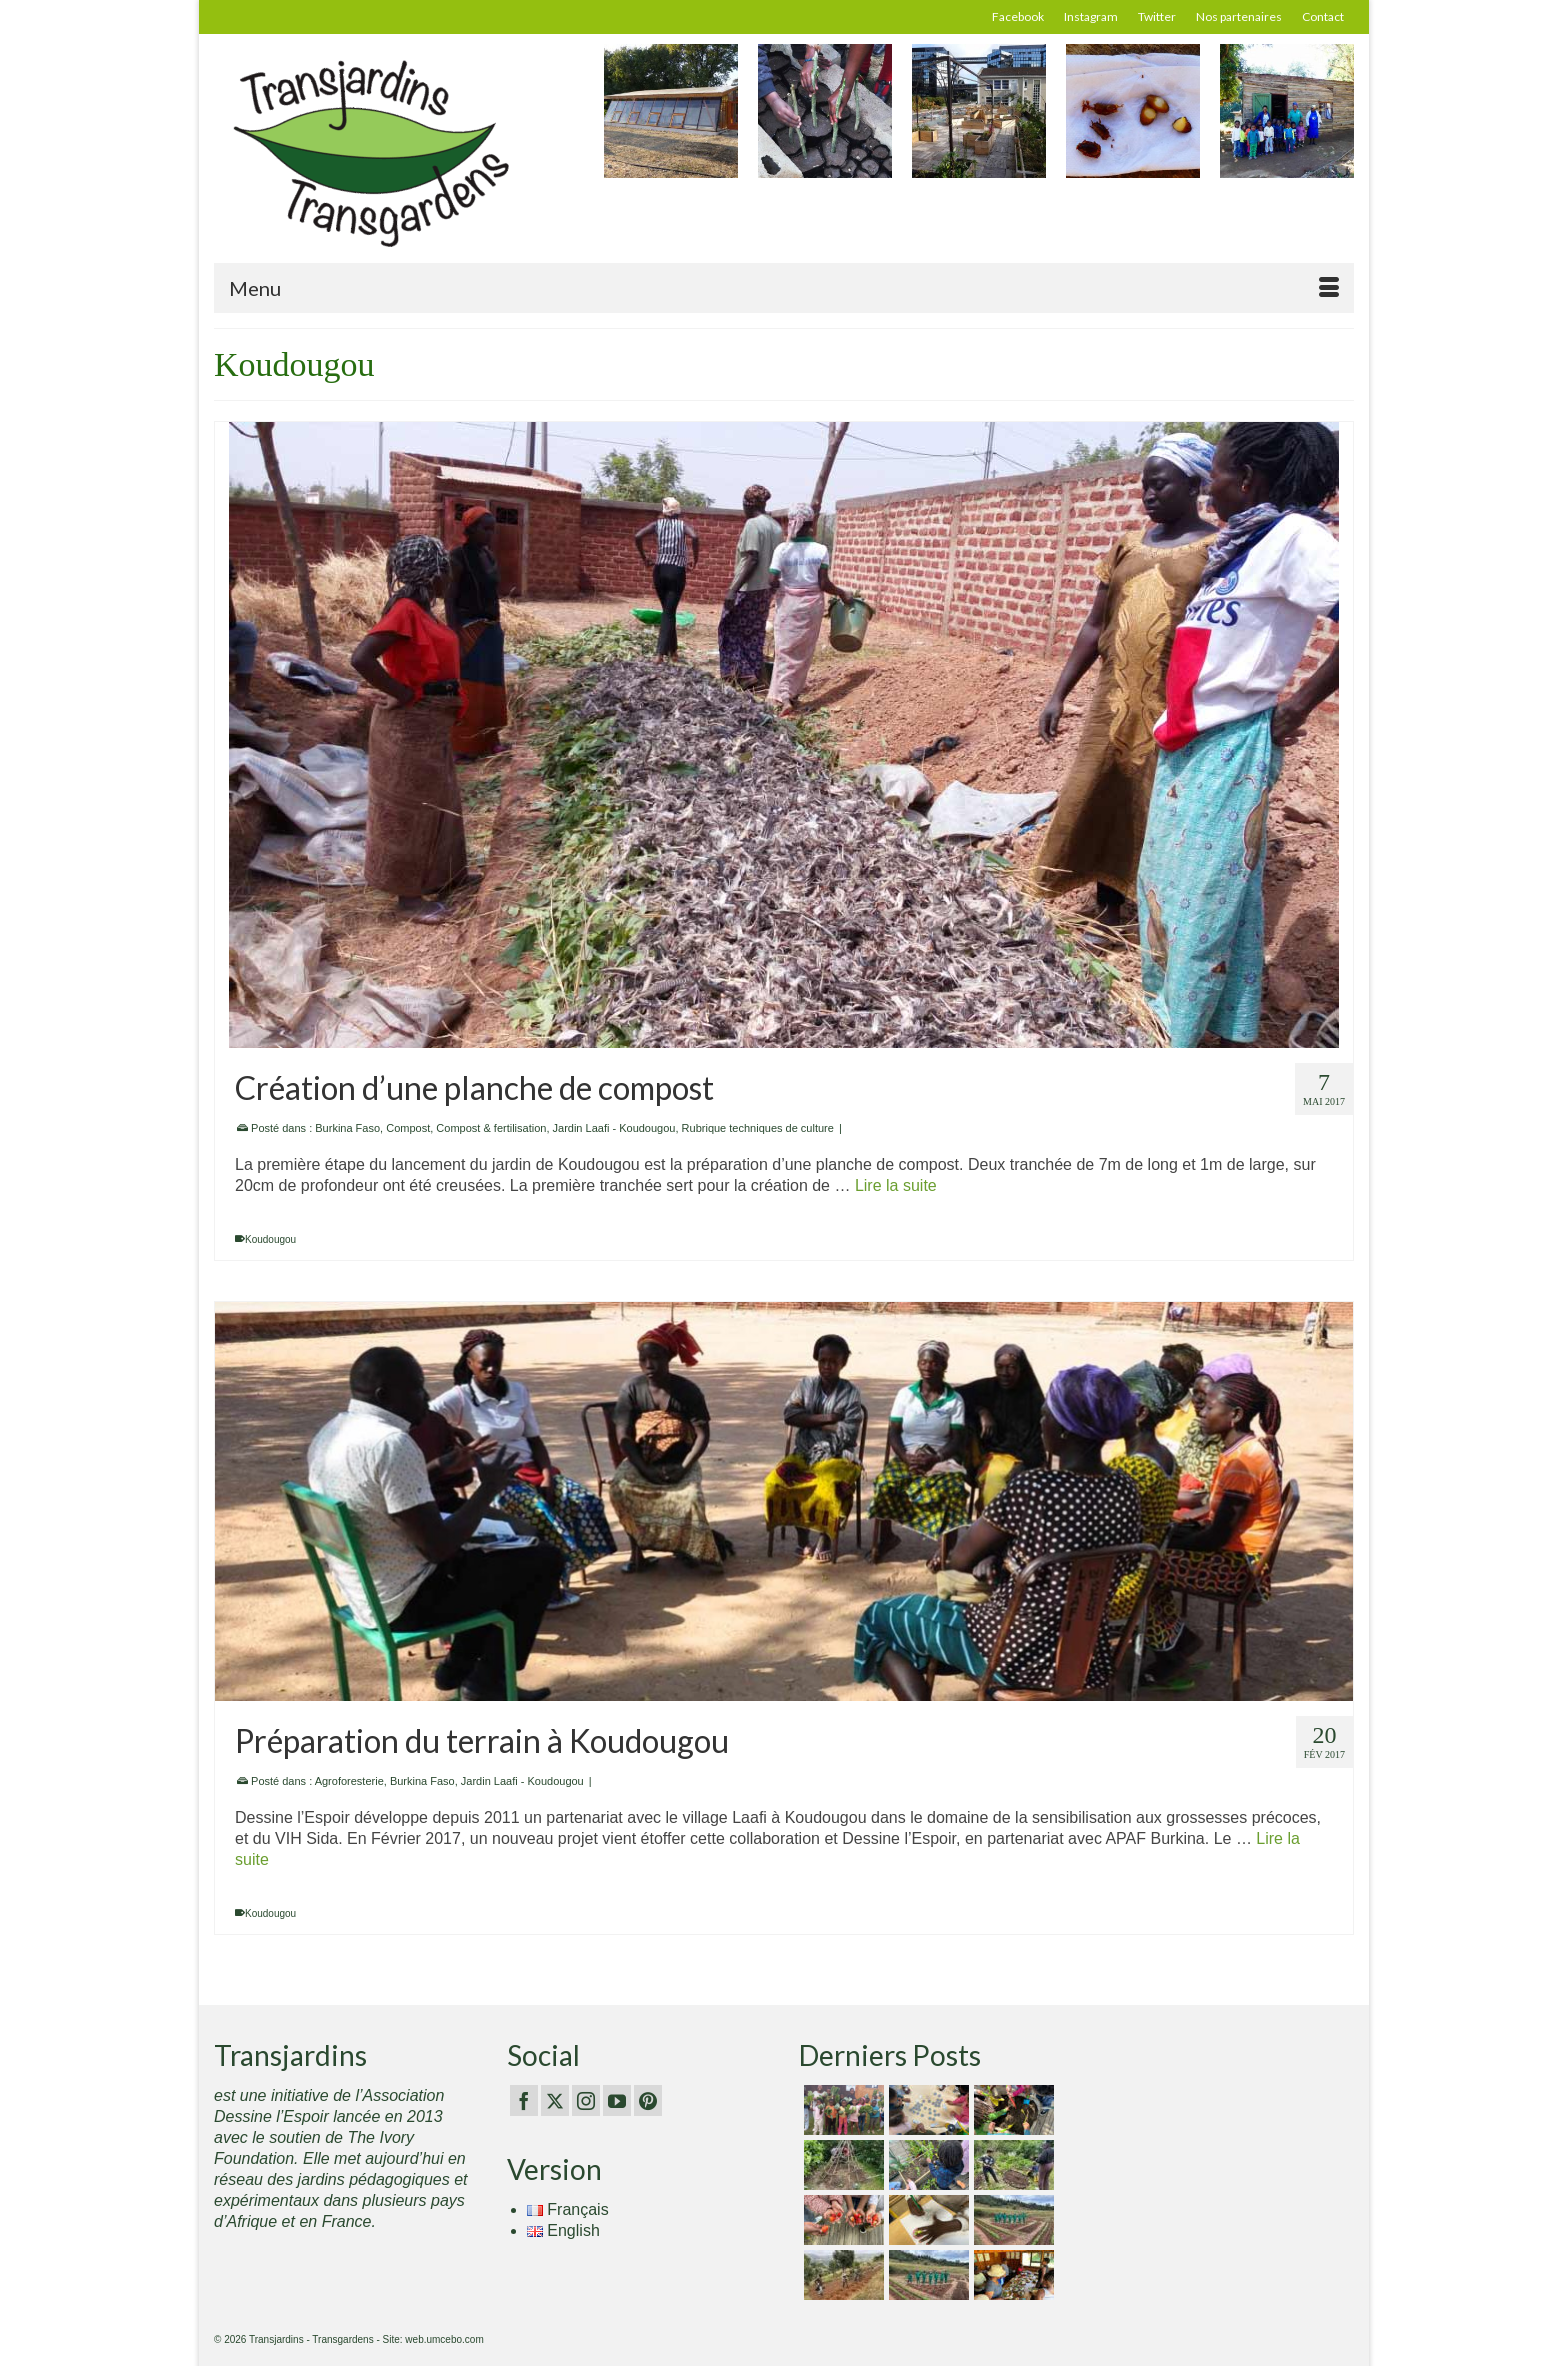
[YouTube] (617, 2100)
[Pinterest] (648, 2100)
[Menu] (784, 288)
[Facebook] (524, 2100)
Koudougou (270, 1239)
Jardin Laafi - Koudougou (614, 1128)
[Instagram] (586, 2100)
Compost (408, 1128)
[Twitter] (555, 2100)
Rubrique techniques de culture (758, 1128)
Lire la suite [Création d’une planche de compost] (896, 1185)
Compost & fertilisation (491, 1128)
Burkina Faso (347, 1128)
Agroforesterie (349, 1781)
